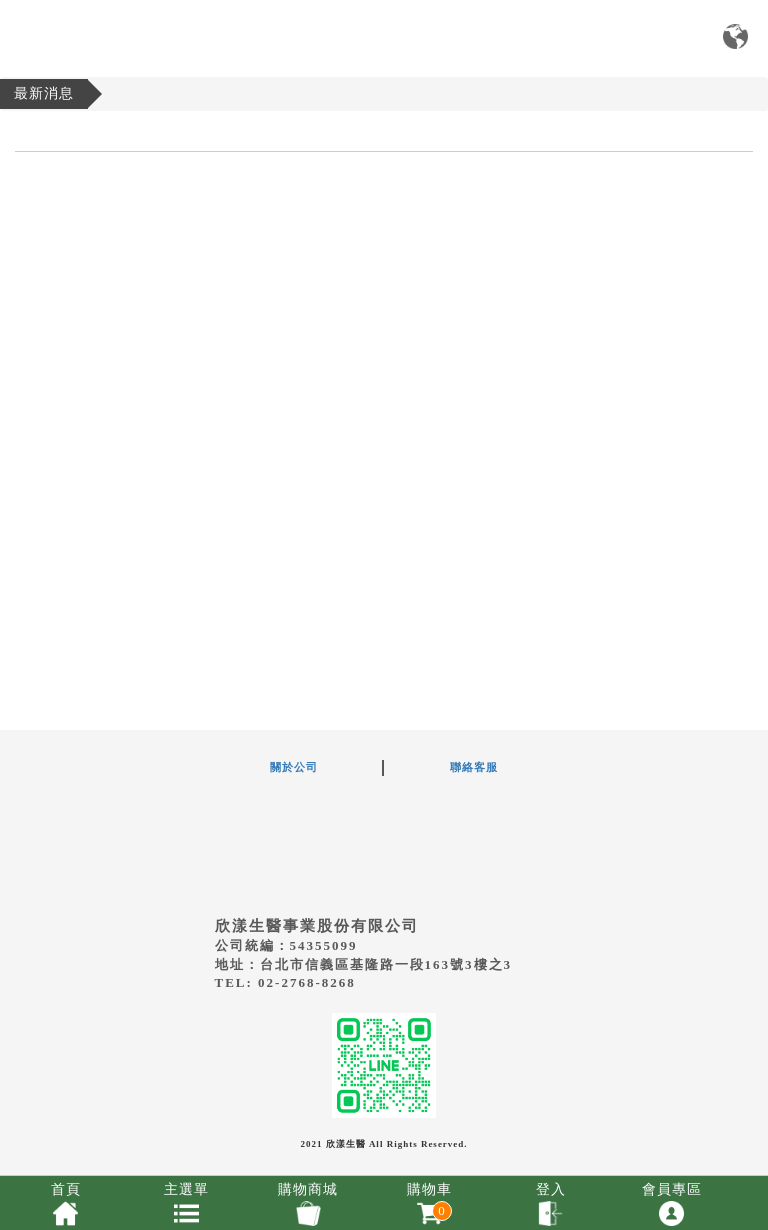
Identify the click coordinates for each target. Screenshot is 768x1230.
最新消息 (44, 93)
